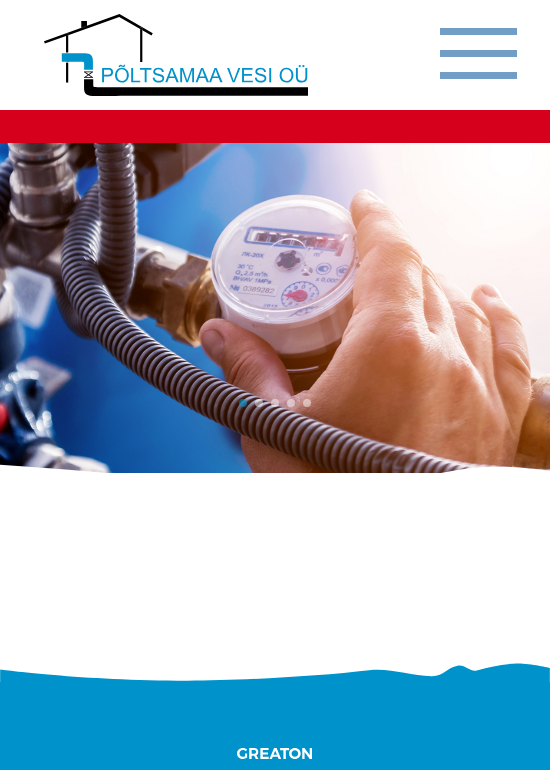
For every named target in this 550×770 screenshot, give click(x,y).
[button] (243, 403)
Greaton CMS (275, 753)
